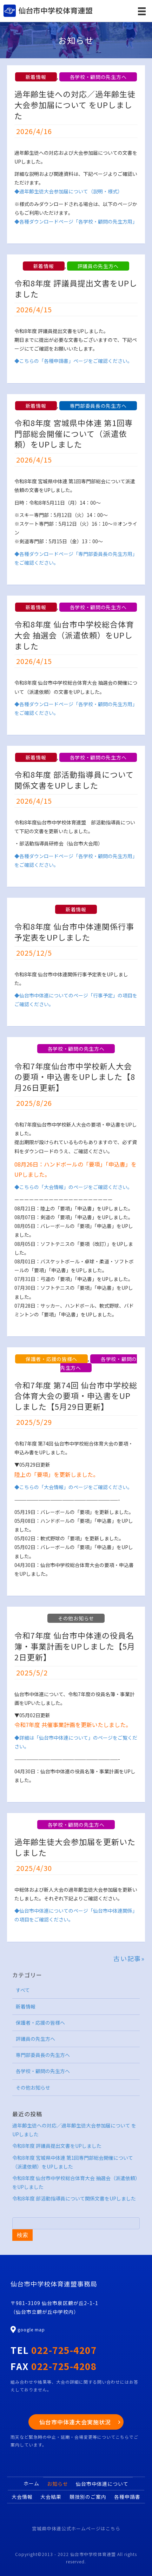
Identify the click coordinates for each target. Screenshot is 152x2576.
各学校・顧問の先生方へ (98, 76)
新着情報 (36, 76)
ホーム (31, 2483)
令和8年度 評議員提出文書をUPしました (75, 288)
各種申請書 (127, 2496)
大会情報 (22, 2496)
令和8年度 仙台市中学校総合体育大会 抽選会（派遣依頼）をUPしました (74, 634)
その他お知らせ (76, 1618)
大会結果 (50, 2496)
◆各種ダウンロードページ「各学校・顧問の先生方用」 (75, 221)
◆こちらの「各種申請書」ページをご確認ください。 (73, 360)
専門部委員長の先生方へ (98, 405)
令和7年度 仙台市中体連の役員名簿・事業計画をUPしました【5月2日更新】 (74, 1645)
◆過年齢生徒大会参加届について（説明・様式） (68, 191)
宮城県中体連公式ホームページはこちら (76, 2528)
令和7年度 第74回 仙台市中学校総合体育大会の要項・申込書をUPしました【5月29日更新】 (75, 1395)
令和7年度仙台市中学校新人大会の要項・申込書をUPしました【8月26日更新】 (74, 1076)
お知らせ (57, 2483)
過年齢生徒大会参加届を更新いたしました (75, 1847)
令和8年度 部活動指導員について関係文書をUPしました (74, 780)
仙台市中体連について (102, 2483)
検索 (22, 2235)
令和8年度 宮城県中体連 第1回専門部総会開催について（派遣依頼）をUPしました (73, 433)
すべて (23, 1989)
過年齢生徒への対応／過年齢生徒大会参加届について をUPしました (75, 104)
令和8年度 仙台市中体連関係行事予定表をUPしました (74, 932)
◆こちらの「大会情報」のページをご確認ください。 (73, 1186)
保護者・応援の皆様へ (51, 1358)
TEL (54, 2349)
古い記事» (129, 1958)
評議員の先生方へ (98, 266)
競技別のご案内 (88, 2496)
